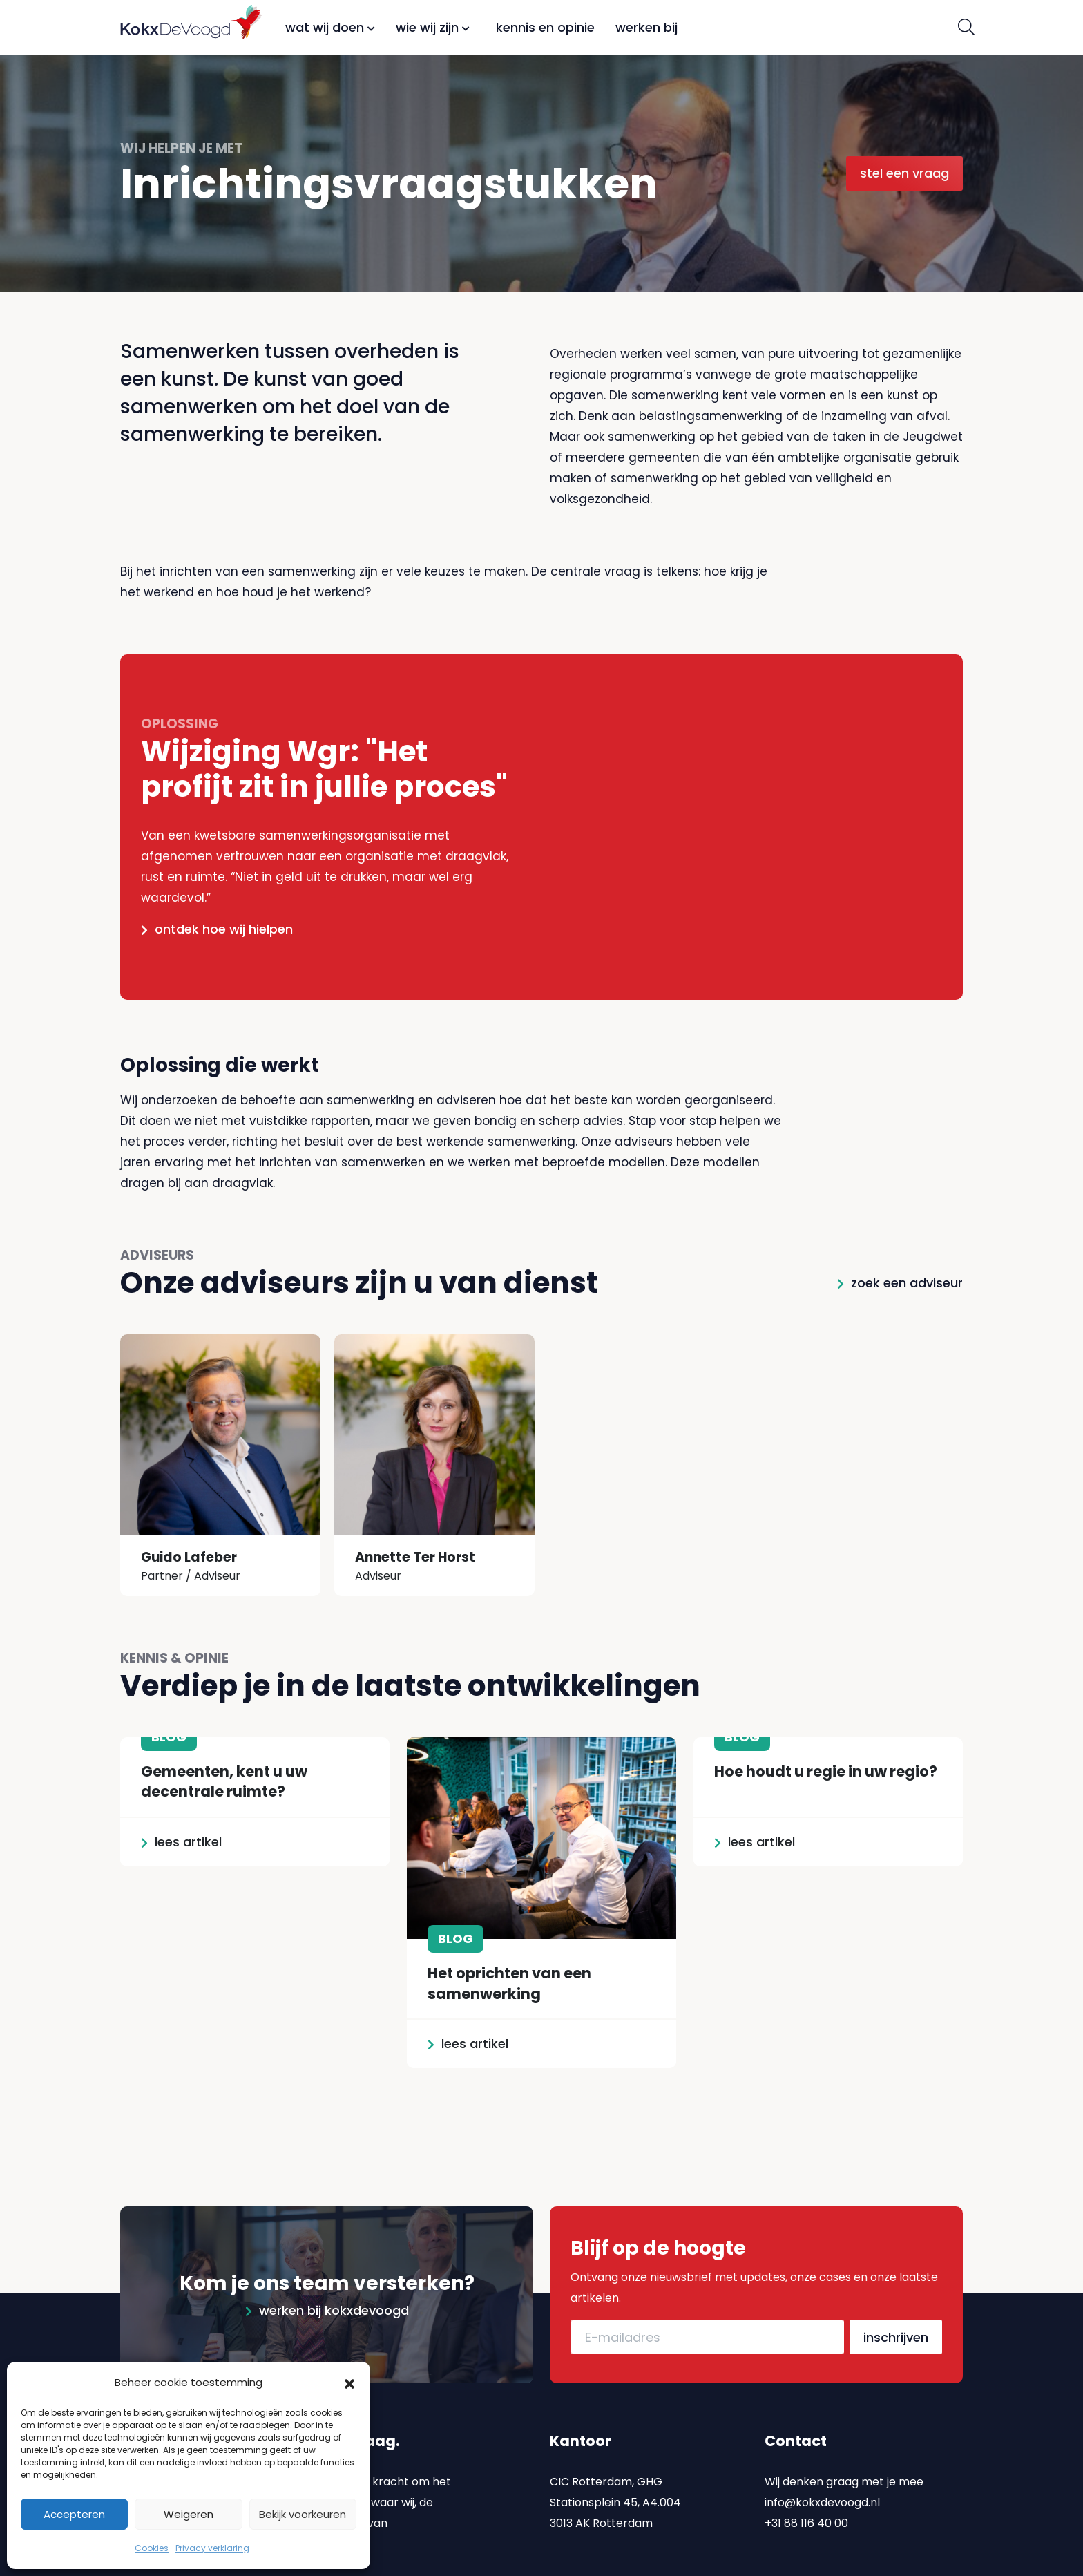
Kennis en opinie (545, 27)
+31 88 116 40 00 (806, 2472)
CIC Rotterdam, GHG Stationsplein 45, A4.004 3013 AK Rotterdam (615, 2451)
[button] (349, 2382)
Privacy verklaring (212, 2548)
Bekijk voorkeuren (302, 2514)
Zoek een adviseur (907, 1283)
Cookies (152, 2548)
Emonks (941, 2566)
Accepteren (74, 2514)
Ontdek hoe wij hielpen (224, 929)
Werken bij (646, 27)
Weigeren (188, 2514)
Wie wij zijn (433, 27)
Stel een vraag (904, 173)
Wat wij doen (330, 27)
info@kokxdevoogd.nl (822, 2451)
